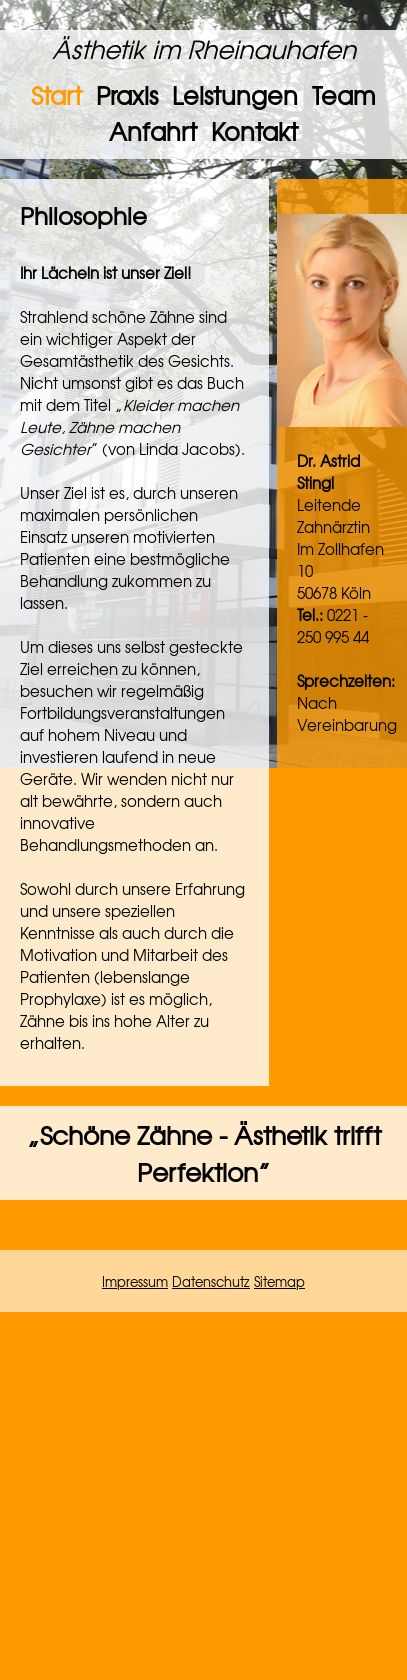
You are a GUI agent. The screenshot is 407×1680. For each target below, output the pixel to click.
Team (344, 95)
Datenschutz (211, 1281)
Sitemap (279, 1281)
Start (56, 95)
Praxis (127, 95)
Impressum (135, 1281)
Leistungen (235, 95)
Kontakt (254, 131)
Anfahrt (153, 131)
